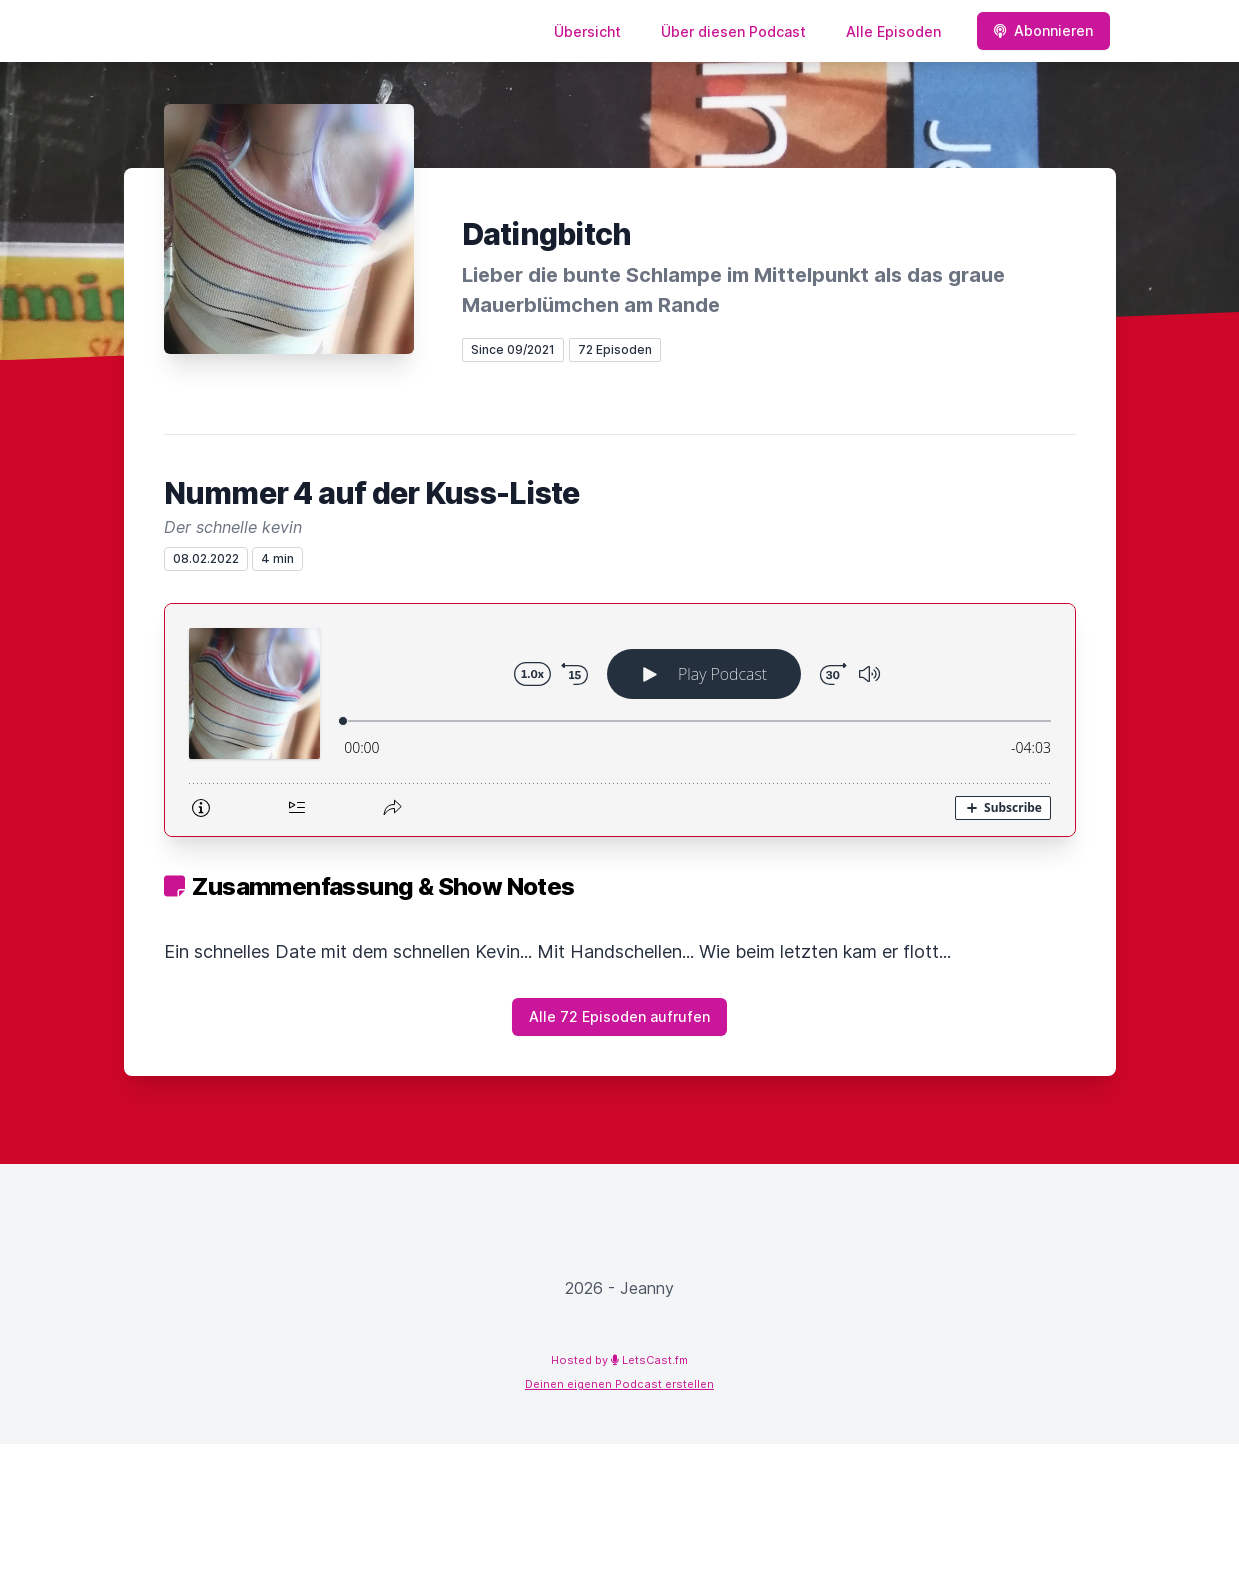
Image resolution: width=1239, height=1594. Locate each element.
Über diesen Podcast (733, 31)
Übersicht (587, 31)
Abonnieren (1043, 30)
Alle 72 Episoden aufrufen (619, 1016)
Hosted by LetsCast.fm (619, 1360)
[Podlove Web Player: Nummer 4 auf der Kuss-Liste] (620, 720)
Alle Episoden (893, 31)
